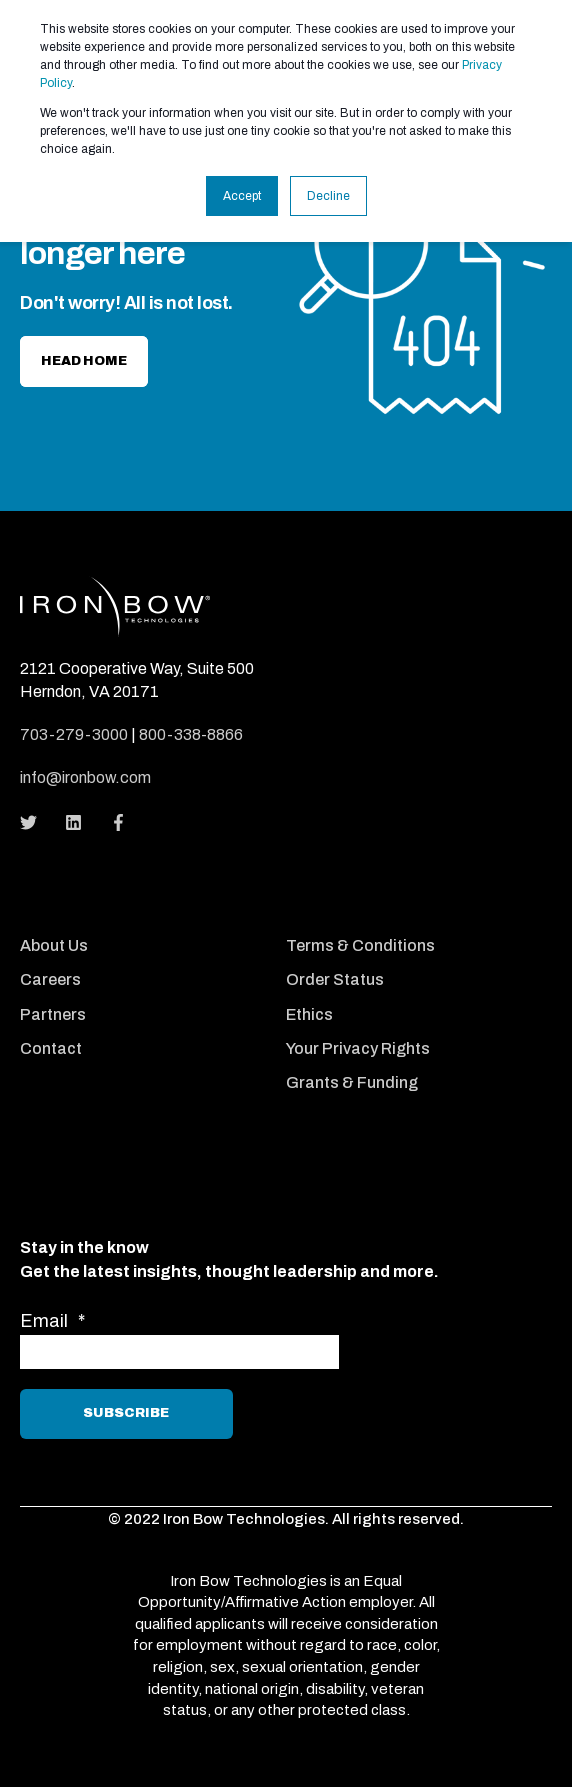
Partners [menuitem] (53, 1014)
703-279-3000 (74, 734)
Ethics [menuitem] (309, 1014)
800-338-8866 (191, 734)
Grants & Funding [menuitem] (352, 1082)
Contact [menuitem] (51, 1048)
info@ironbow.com (85, 777)
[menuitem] (148, 919)
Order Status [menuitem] (335, 979)
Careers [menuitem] (50, 979)
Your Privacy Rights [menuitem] (358, 1048)
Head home (84, 361)
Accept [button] (242, 196)
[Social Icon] (34, 822)
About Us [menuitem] (54, 945)
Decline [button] (328, 196)
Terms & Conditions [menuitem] (360, 945)
